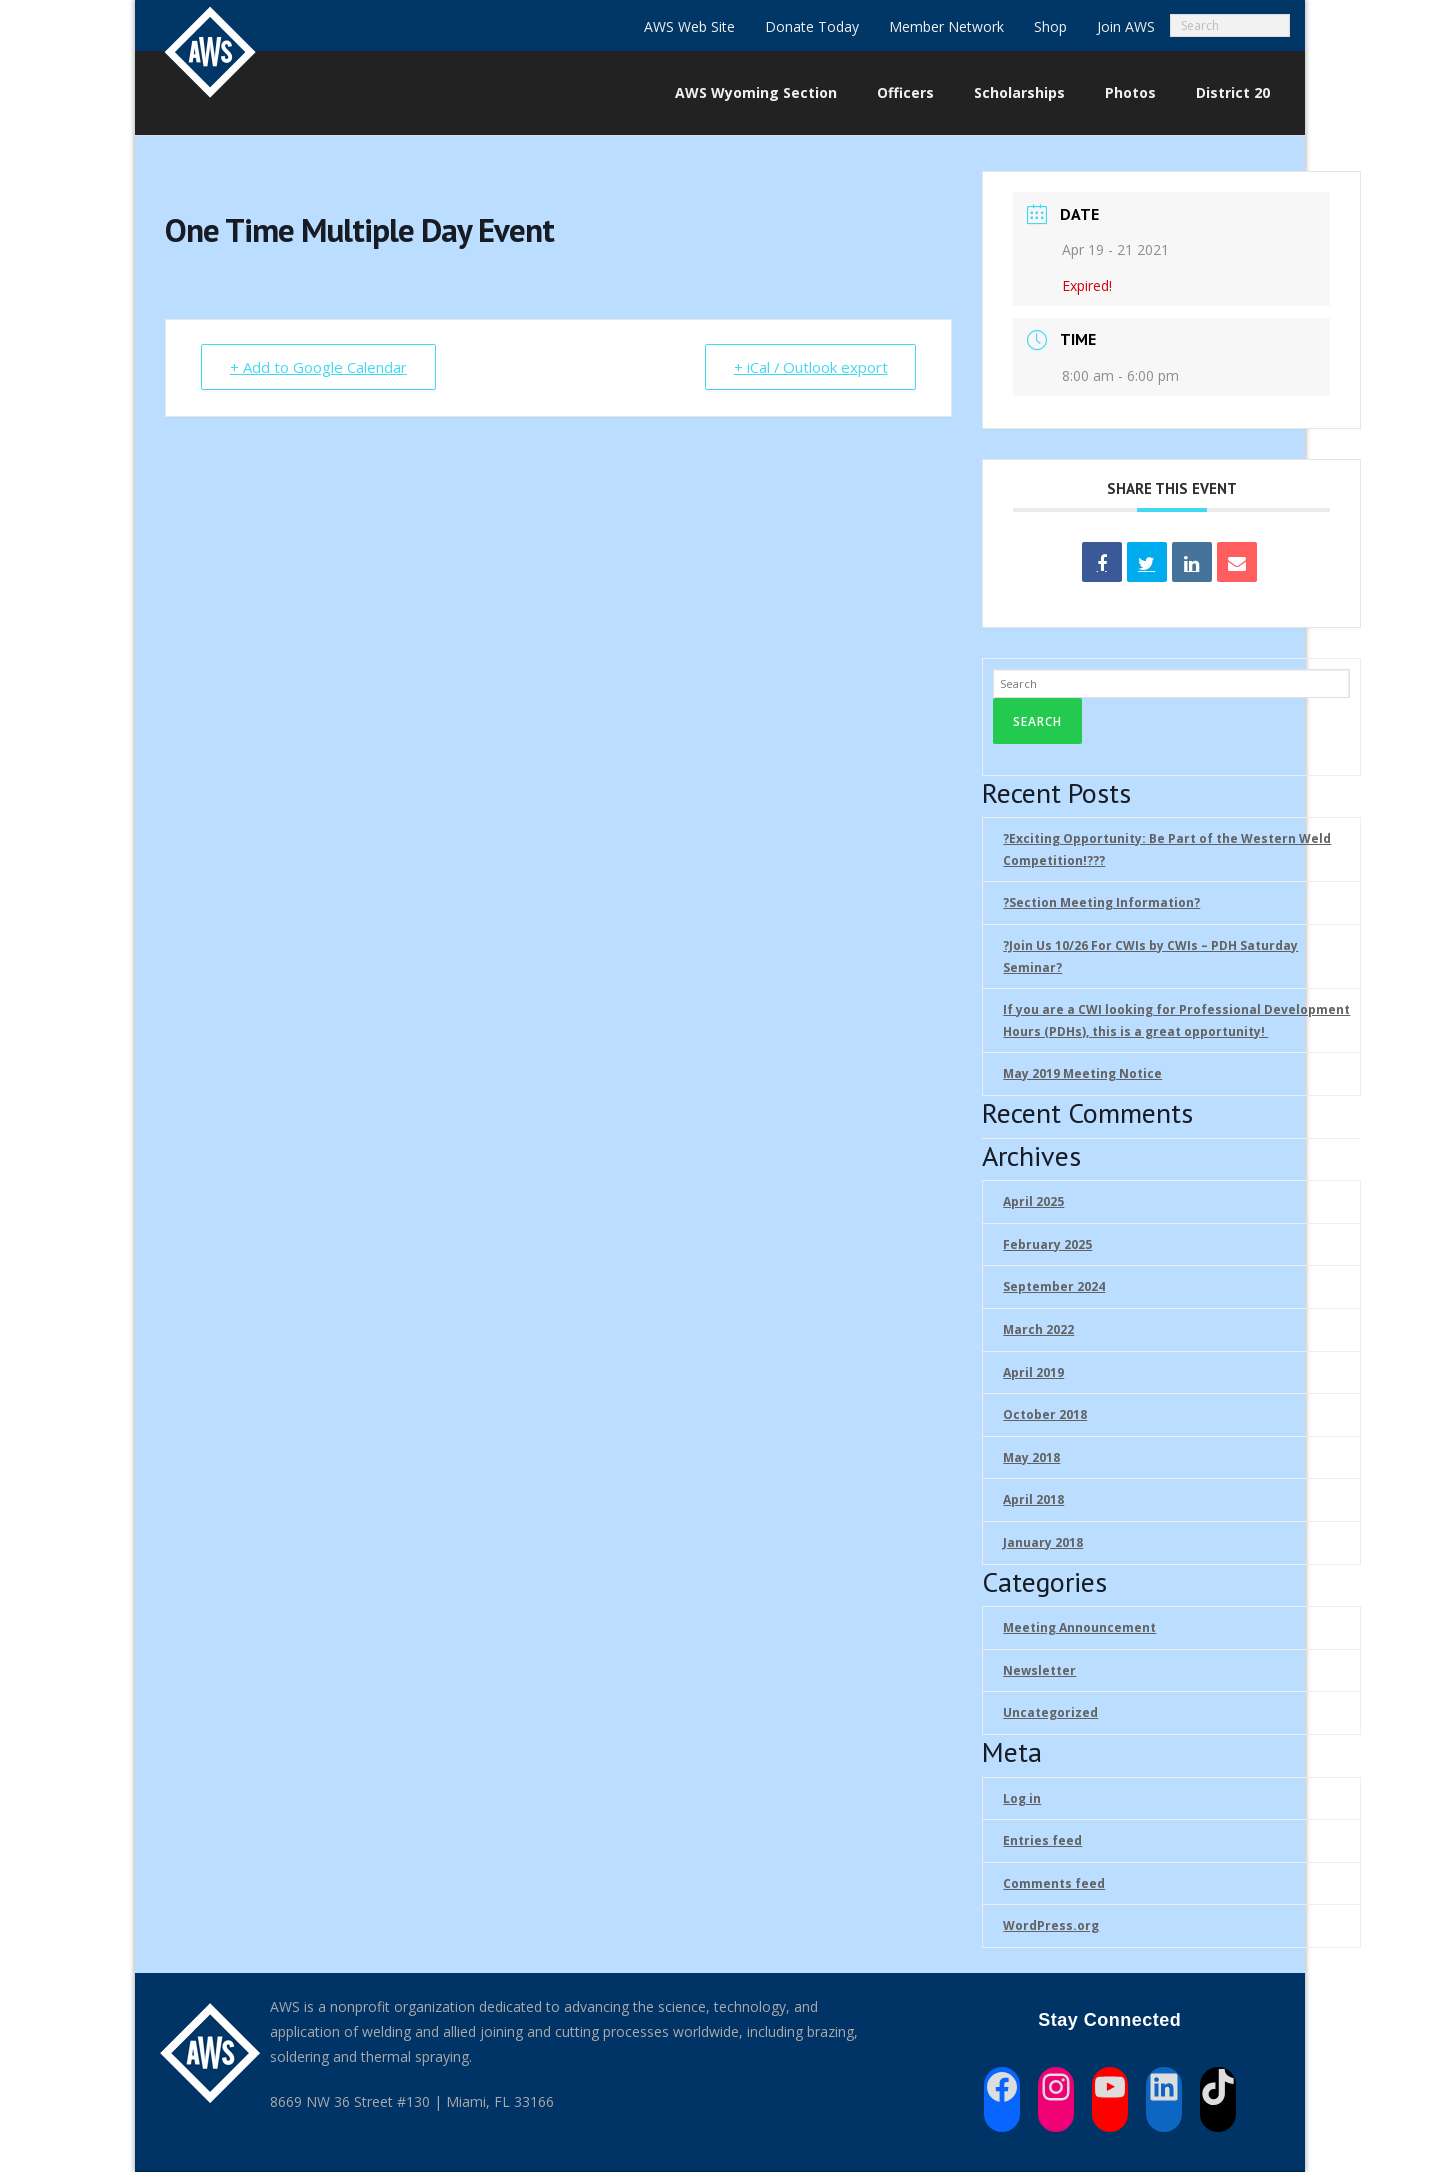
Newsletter (1039, 1670)
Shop (1050, 26)
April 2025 (1033, 1201)
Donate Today (812, 26)
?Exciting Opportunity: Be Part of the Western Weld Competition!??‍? (1167, 849)
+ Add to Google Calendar (318, 367)
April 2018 (1033, 1499)
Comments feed (1054, 1883)
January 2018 (1043, 1542)
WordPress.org (1051, 1925)
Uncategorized (1050, 1712)
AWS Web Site (689, 26)
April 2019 (1033, 1372)
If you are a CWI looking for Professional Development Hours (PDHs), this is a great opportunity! (1176, 1020)
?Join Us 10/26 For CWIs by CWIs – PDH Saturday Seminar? (1150, 956)
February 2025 (1047, 1244)
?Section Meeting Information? (1101, 902)
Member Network (946, 26)
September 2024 (1054, 1286)
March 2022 (1038, 1329)
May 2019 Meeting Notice (1082, 1073)
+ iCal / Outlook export (809, 367)
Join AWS (1126, 26)
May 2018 (1031, 1457)
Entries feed (1042, 1840)
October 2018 (1045, 1414)
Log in (1022, 1798)
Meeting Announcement (1079, 1627)
